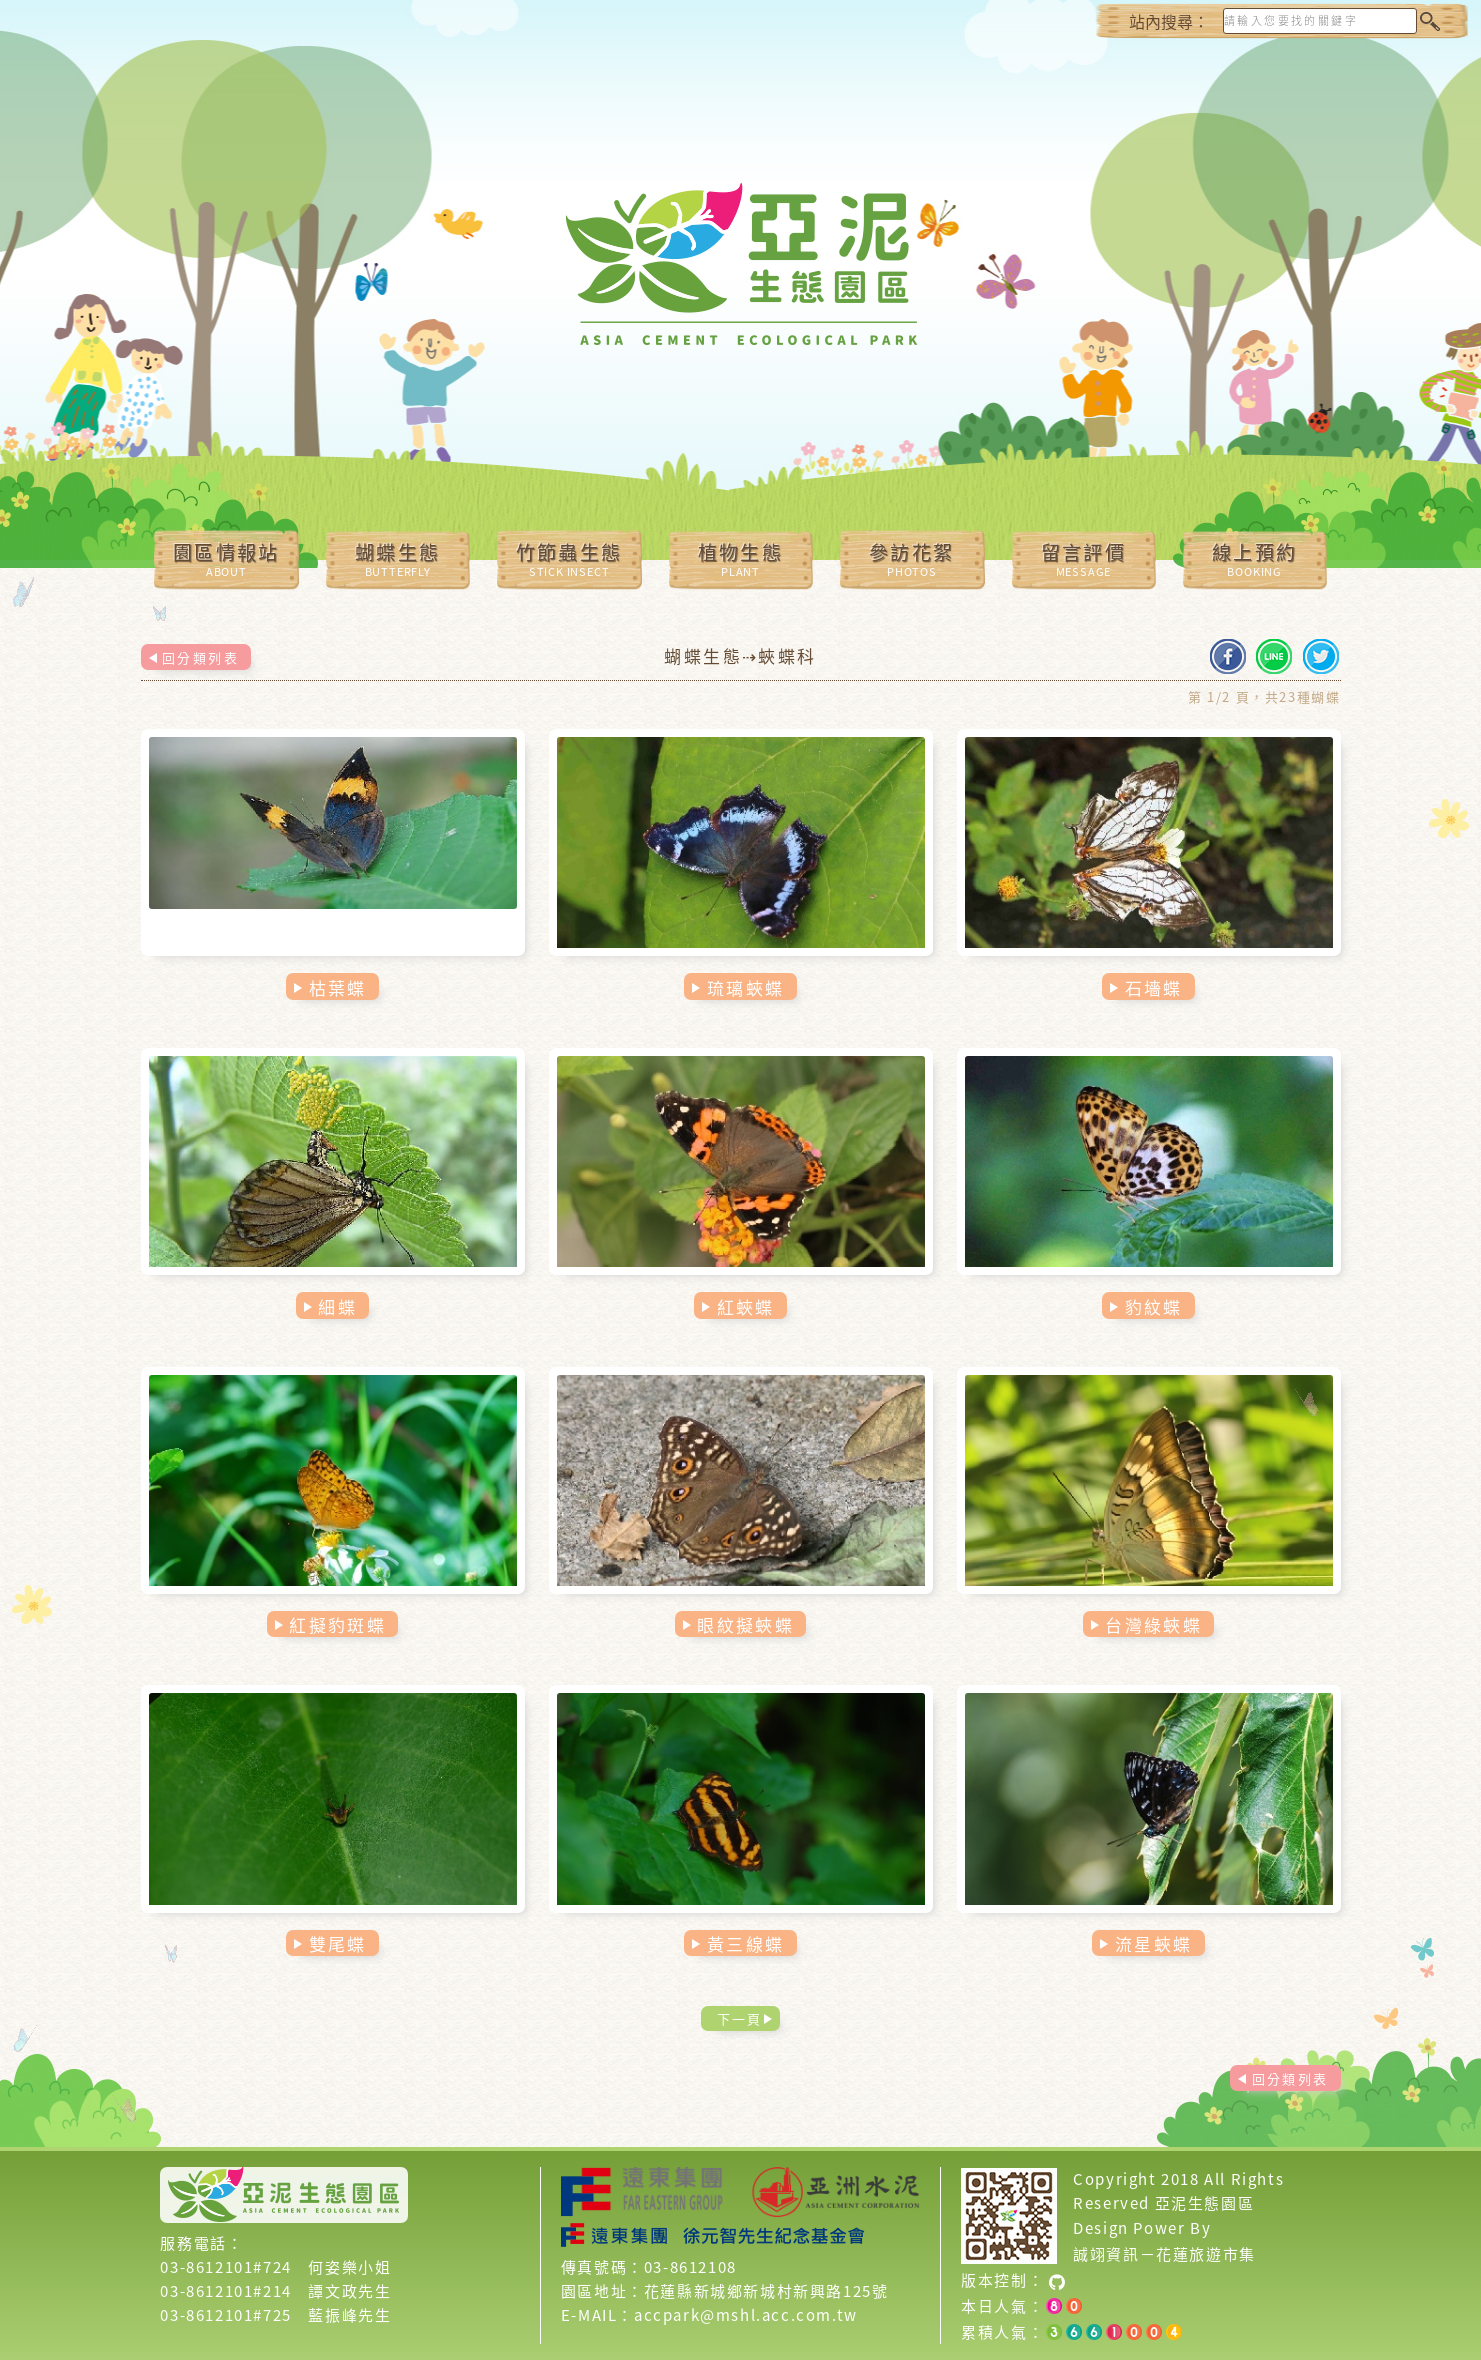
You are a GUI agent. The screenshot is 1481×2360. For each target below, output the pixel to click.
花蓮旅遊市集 (1206, 2254)
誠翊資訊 (1106, 2254)
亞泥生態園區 (1205, 2203)
